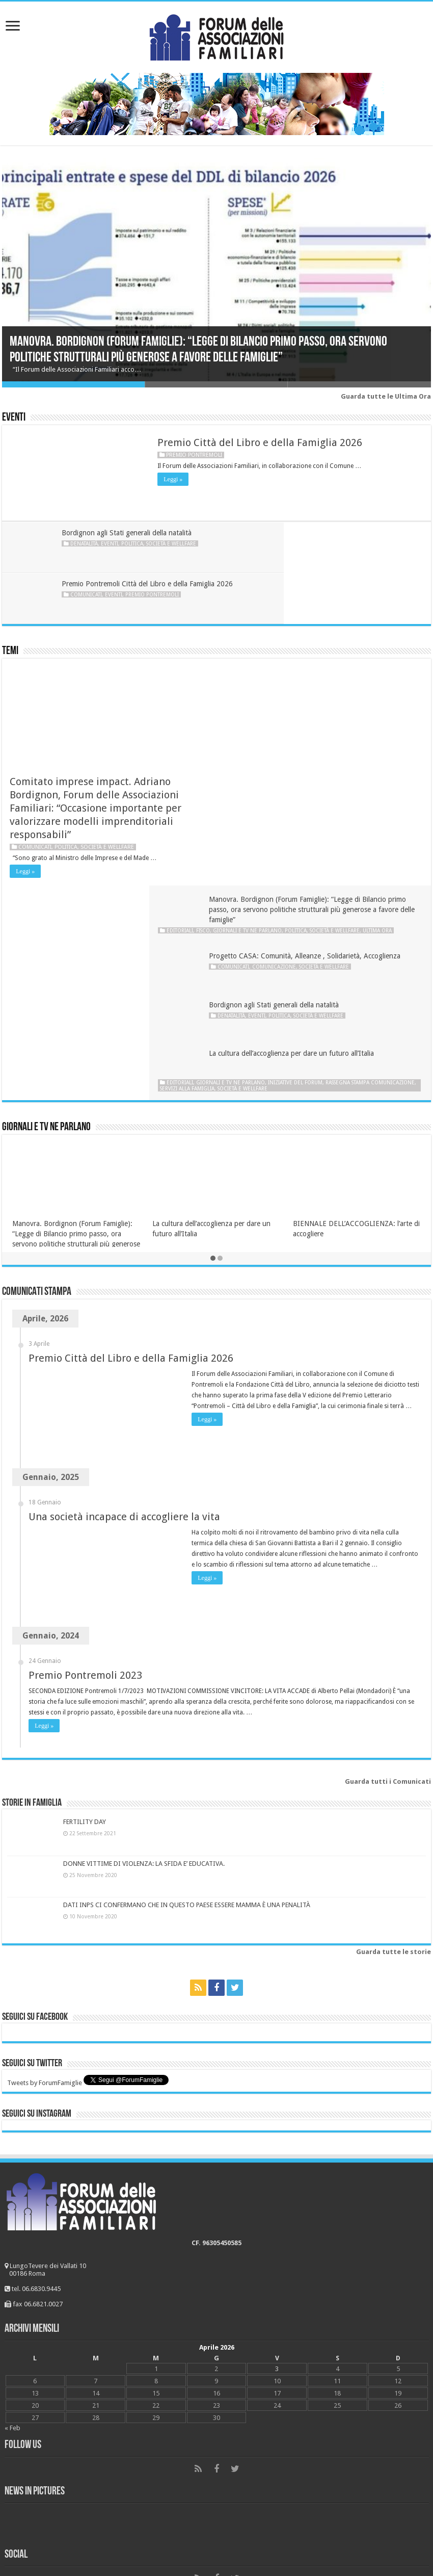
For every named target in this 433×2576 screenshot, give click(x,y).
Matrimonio (26, 2409)
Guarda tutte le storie (393, 1706)
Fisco (273, 663)
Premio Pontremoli (194, 455)
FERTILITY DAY (84, 1576)
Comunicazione (293, 725)
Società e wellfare (173, 543)
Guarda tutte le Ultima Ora (386, 396)
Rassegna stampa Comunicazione (274, 837)
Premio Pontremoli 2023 (85, 1430)
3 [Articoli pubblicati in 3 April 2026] (277, 2123)
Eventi (13, 418)
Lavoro (19, 2441)
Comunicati (302, 554)
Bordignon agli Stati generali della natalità (128, 533)
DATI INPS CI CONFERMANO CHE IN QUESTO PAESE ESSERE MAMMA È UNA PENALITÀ (186, 1659)
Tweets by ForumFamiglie (44, 1837)
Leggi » (173, 479)
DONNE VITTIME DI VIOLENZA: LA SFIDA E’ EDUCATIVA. (144, 1618)
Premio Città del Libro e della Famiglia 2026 (259, 442)
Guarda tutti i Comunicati (388, 1536)
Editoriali (250, 663)
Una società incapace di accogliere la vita (124, 1271)
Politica (134, 543)
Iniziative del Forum (365, 830)
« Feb (12, 2183)
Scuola (18, 2488)
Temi (10, 600)
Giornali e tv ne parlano (317, 663)
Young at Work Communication (237, 2538)
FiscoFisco (24, 2425)
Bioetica (20, 2378)
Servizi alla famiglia (349, 837)
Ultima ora (272, 669)
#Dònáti (20, 2504)
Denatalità (85, 543)
